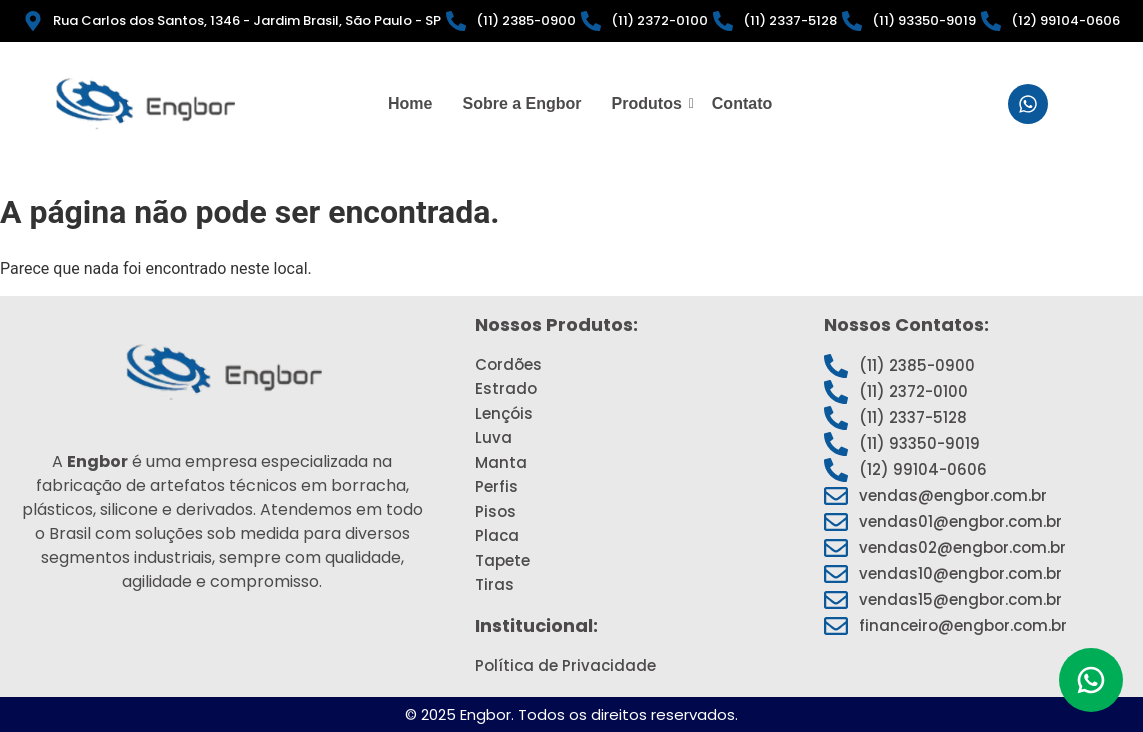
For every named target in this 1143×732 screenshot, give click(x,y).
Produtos (650, 103)
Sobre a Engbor (521, 103)
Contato (742, 103)
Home (410, 103)
